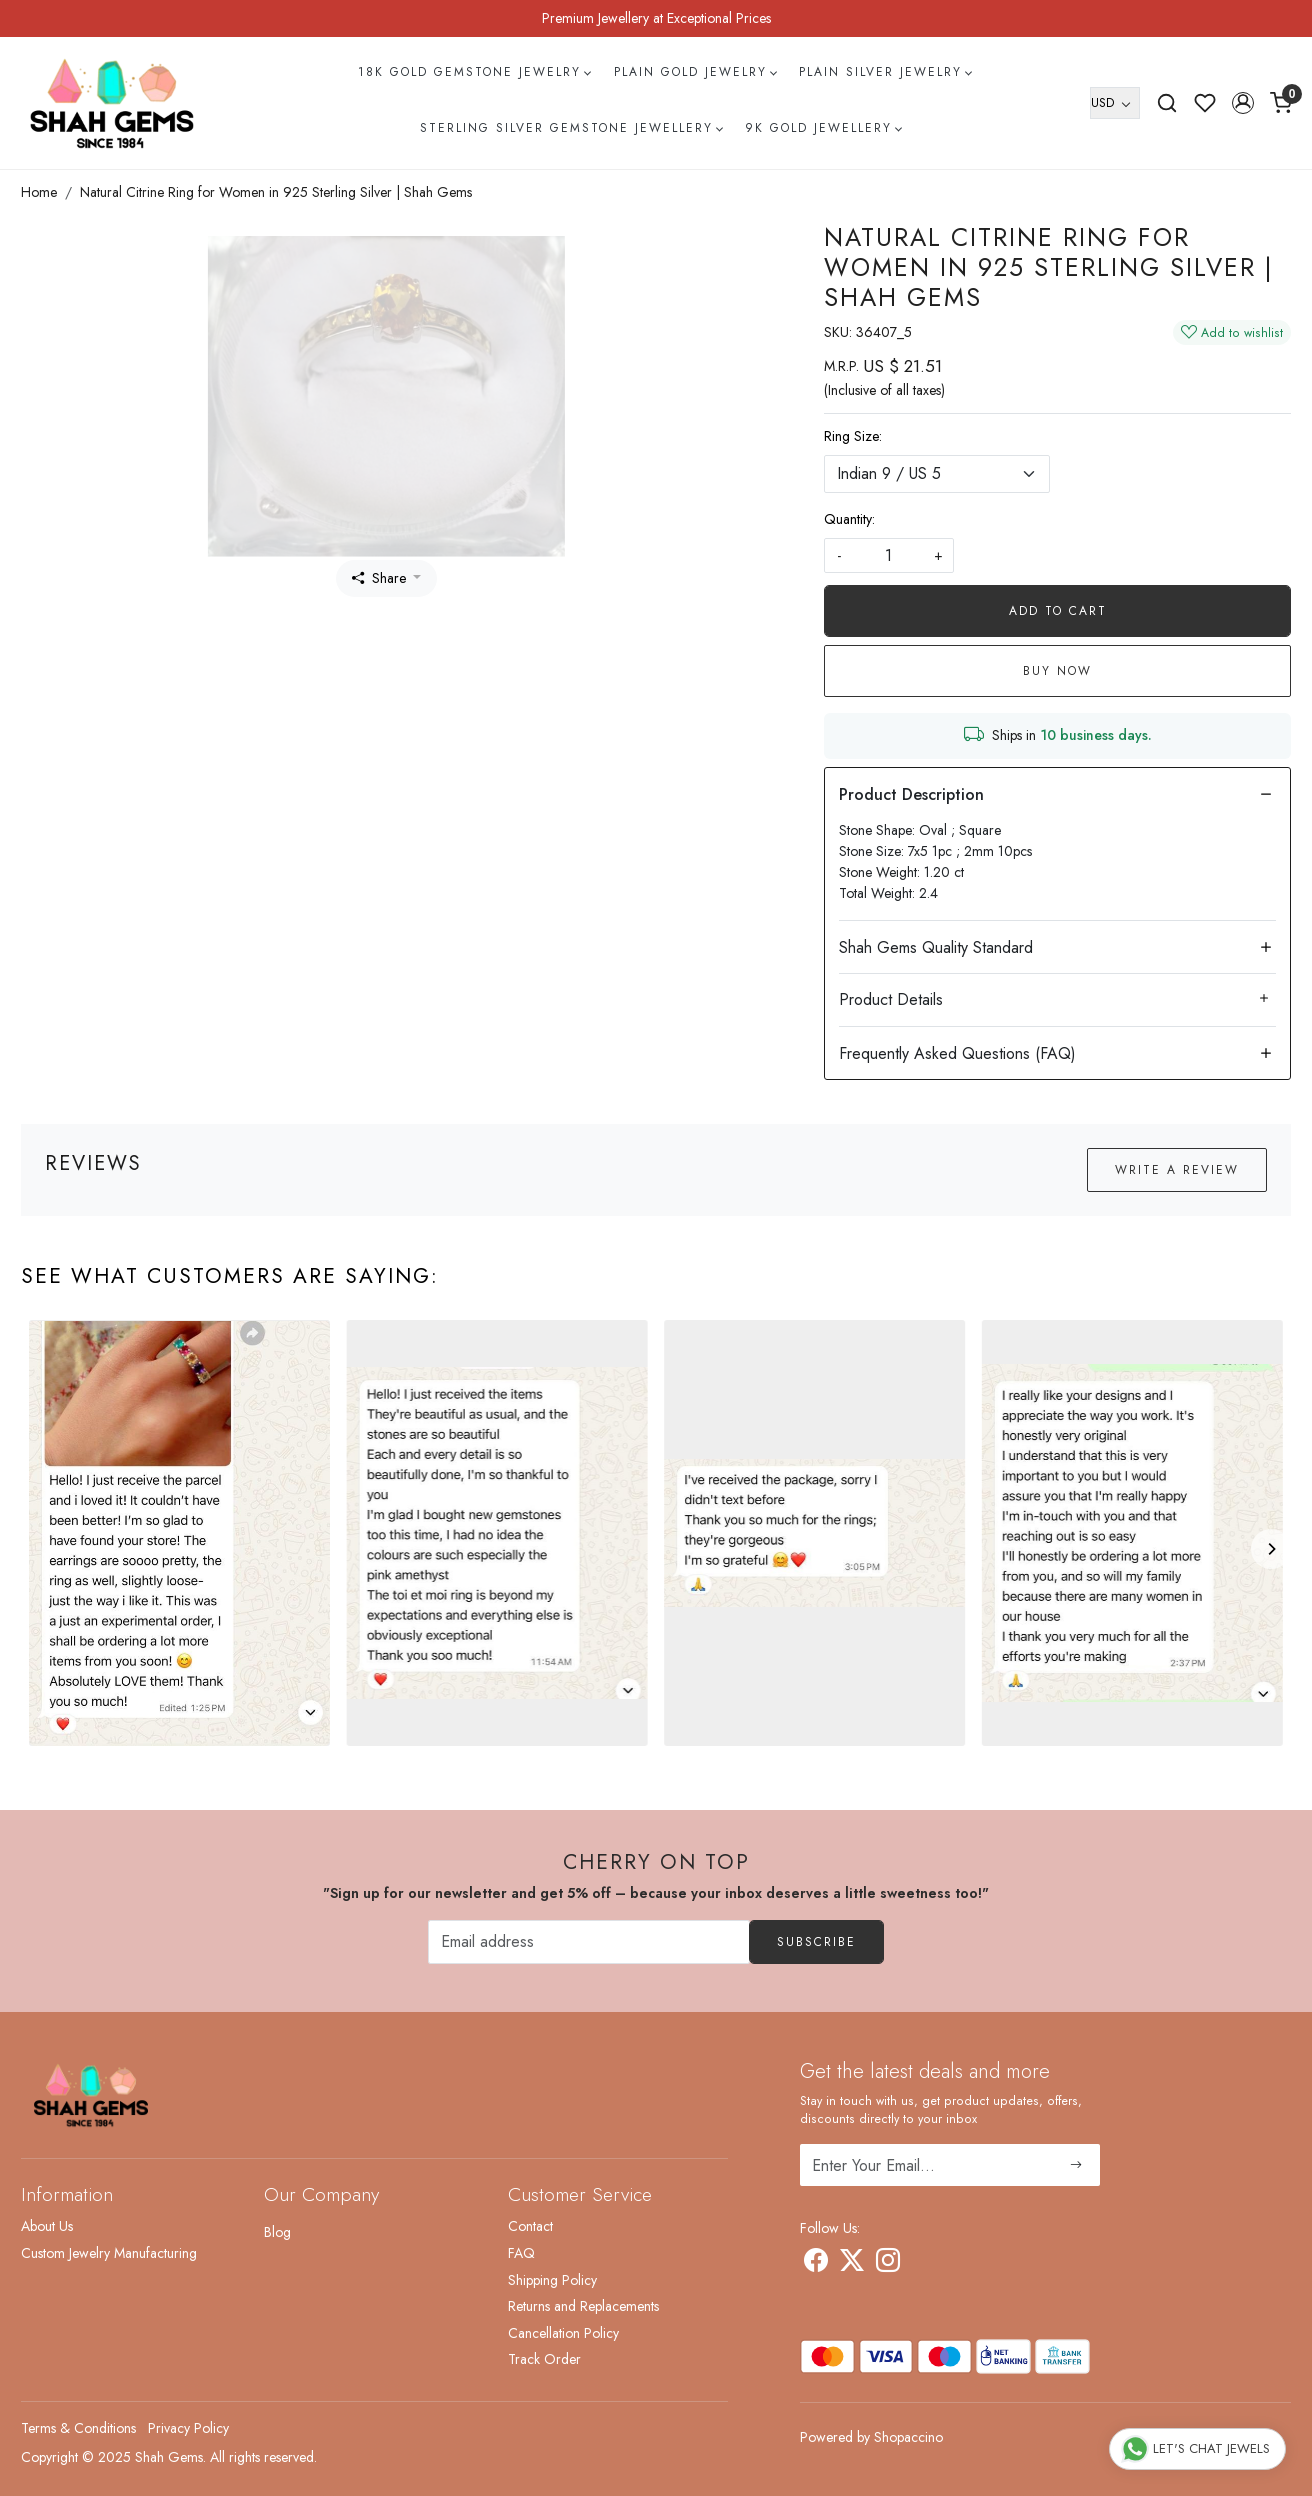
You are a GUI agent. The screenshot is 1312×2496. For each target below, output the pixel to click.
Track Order (544, 2359)
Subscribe (816, 1942)
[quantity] (889, 555)
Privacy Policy (188, 2428)
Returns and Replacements (583, 2306)
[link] (1167, 103)
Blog (277, 2232)
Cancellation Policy (563, 2333)
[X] (852, 2264)
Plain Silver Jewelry (885, 72)
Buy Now (1057, 671)
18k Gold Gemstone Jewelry (474, 72)
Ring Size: (853, 436)
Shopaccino (908, 2437)
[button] (1243, 103)
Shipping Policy (552, 2280)
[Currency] (1115, 103)
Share (379, 578)
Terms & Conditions (78, 2428)
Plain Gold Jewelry (695, 72)
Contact (530, 2226)
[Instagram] (888, 2264)
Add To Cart (1058, 611)
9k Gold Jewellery (823, 128)
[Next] (1271, 1549)
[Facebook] (816, 2264)
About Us (47, 2226)
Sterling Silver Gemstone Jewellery (571, 128)
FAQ (521, 2253)
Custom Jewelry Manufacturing (109, 2253)
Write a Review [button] (1177, 1170)
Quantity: (849, 519)
